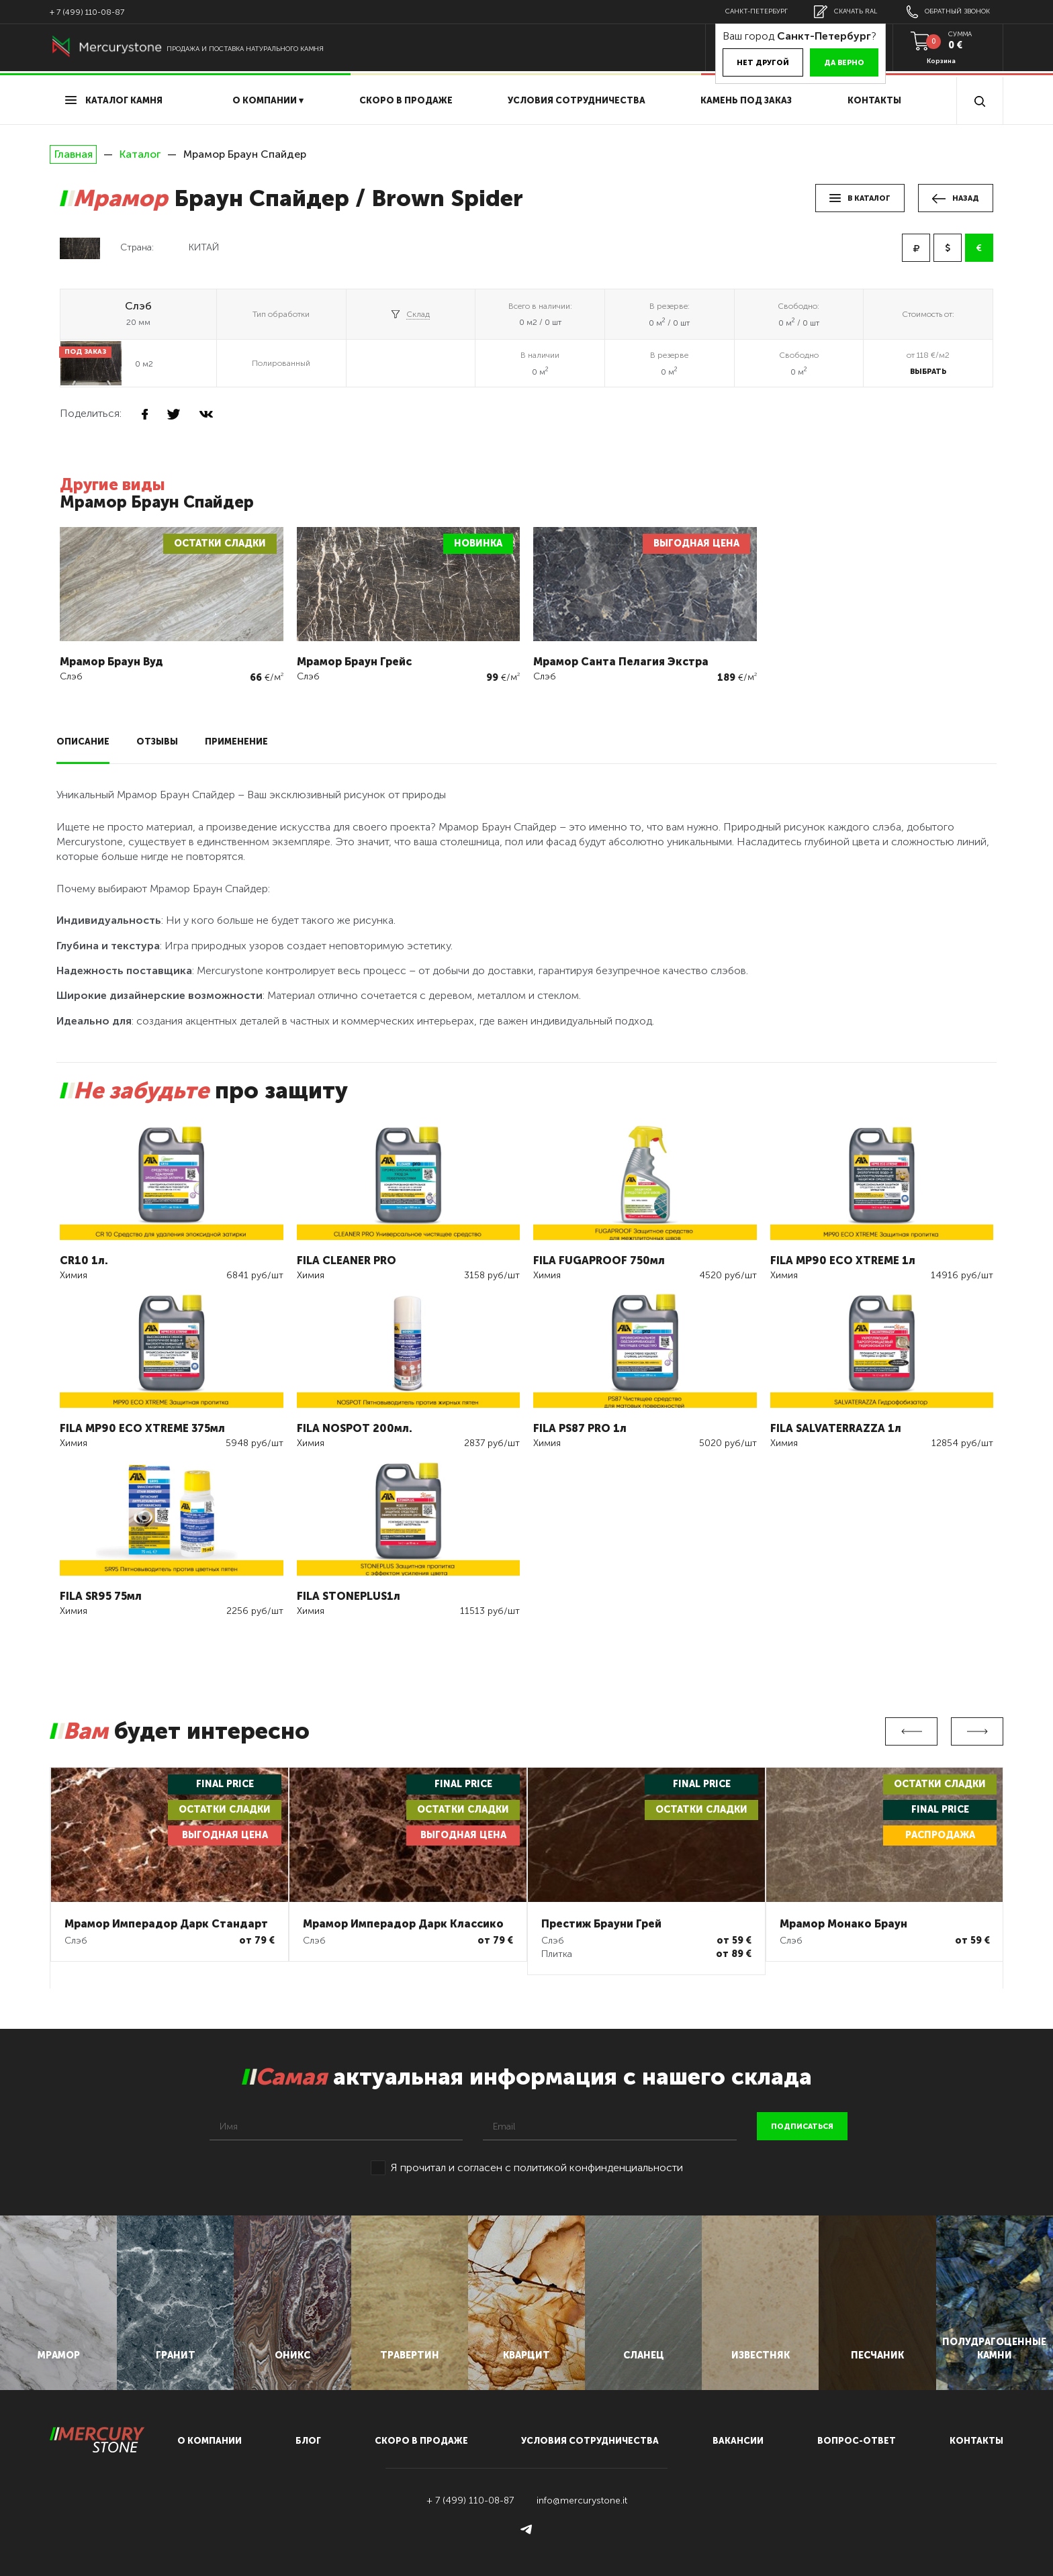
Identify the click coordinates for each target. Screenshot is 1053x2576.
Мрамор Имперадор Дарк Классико (403, 1923)
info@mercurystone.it (582, 2500)
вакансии (738, 2441)
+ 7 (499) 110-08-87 (87, 12)
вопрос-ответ (856, 2441)
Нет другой (763, 62)
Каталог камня (114, 100)
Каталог (140, 154)
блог (308, 2441)
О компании (209, 2441)
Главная (73, 154)
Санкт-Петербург (756, 11)
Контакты (874, 100)
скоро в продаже (406, 100)
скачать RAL (845, 11)
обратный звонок (948, 11)
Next (977, 1731)
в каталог (859, 198)
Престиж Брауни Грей (601, 1923)
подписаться (802, 2126)
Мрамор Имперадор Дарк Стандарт (166, 1923)
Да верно (844, 62)
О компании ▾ (268, 100)
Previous (911, 1731)
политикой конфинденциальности (598, 2167)
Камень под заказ (746, 100)
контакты (976, 2441)
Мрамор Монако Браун (843, 1923)
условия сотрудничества (576, 100)
